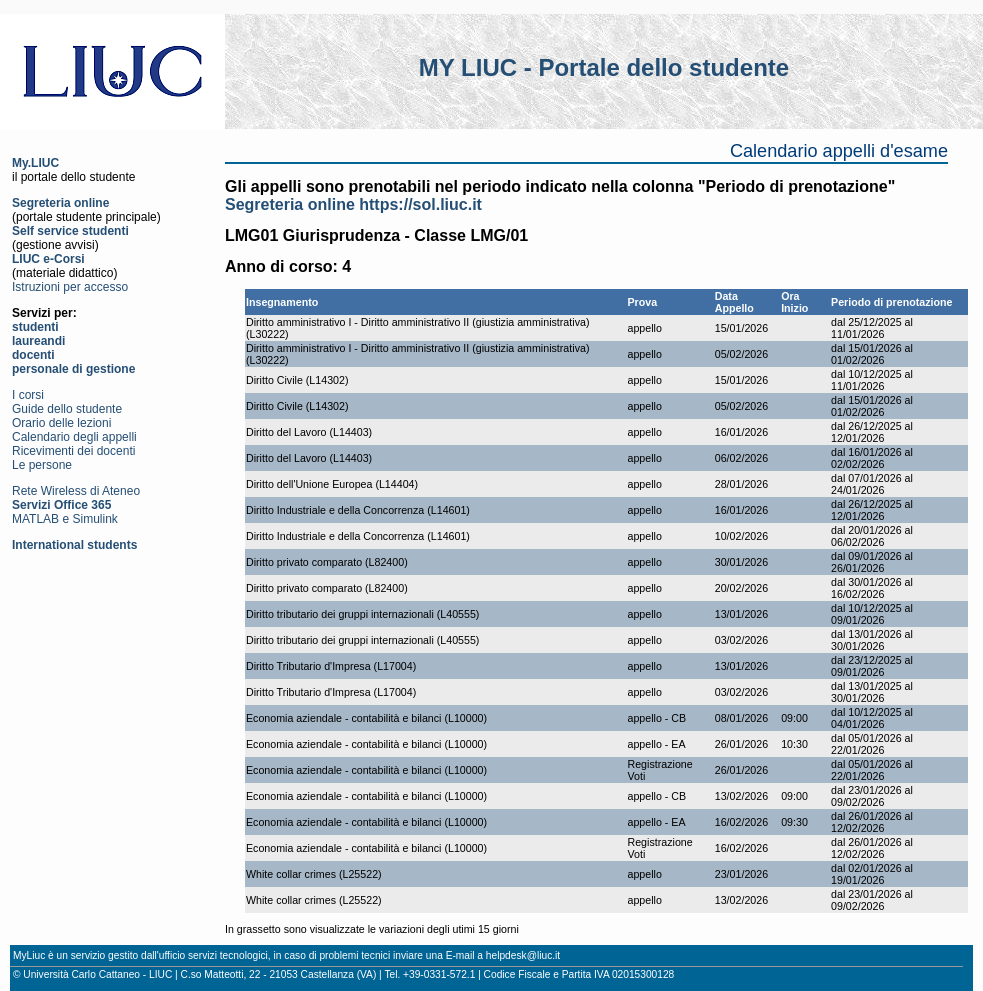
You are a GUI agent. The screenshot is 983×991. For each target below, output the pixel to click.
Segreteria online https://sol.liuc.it (353, 204)
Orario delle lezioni (61, 423)
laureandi (38, 341)
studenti (35, 327)
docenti (33, 355)
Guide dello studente (67, 409)
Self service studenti (70, 231)
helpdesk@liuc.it (523, 955)
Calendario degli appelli (74, 437)
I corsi (28, 395)
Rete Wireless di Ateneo (76, 491)
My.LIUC (35, 163)
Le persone (42, 465)
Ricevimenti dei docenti (73, 451)
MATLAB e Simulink (65, 519)
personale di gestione (73, 369)
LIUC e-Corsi (48, 259)
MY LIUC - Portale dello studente (604, 67)
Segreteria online (60, 203)
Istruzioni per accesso (70, 287)
